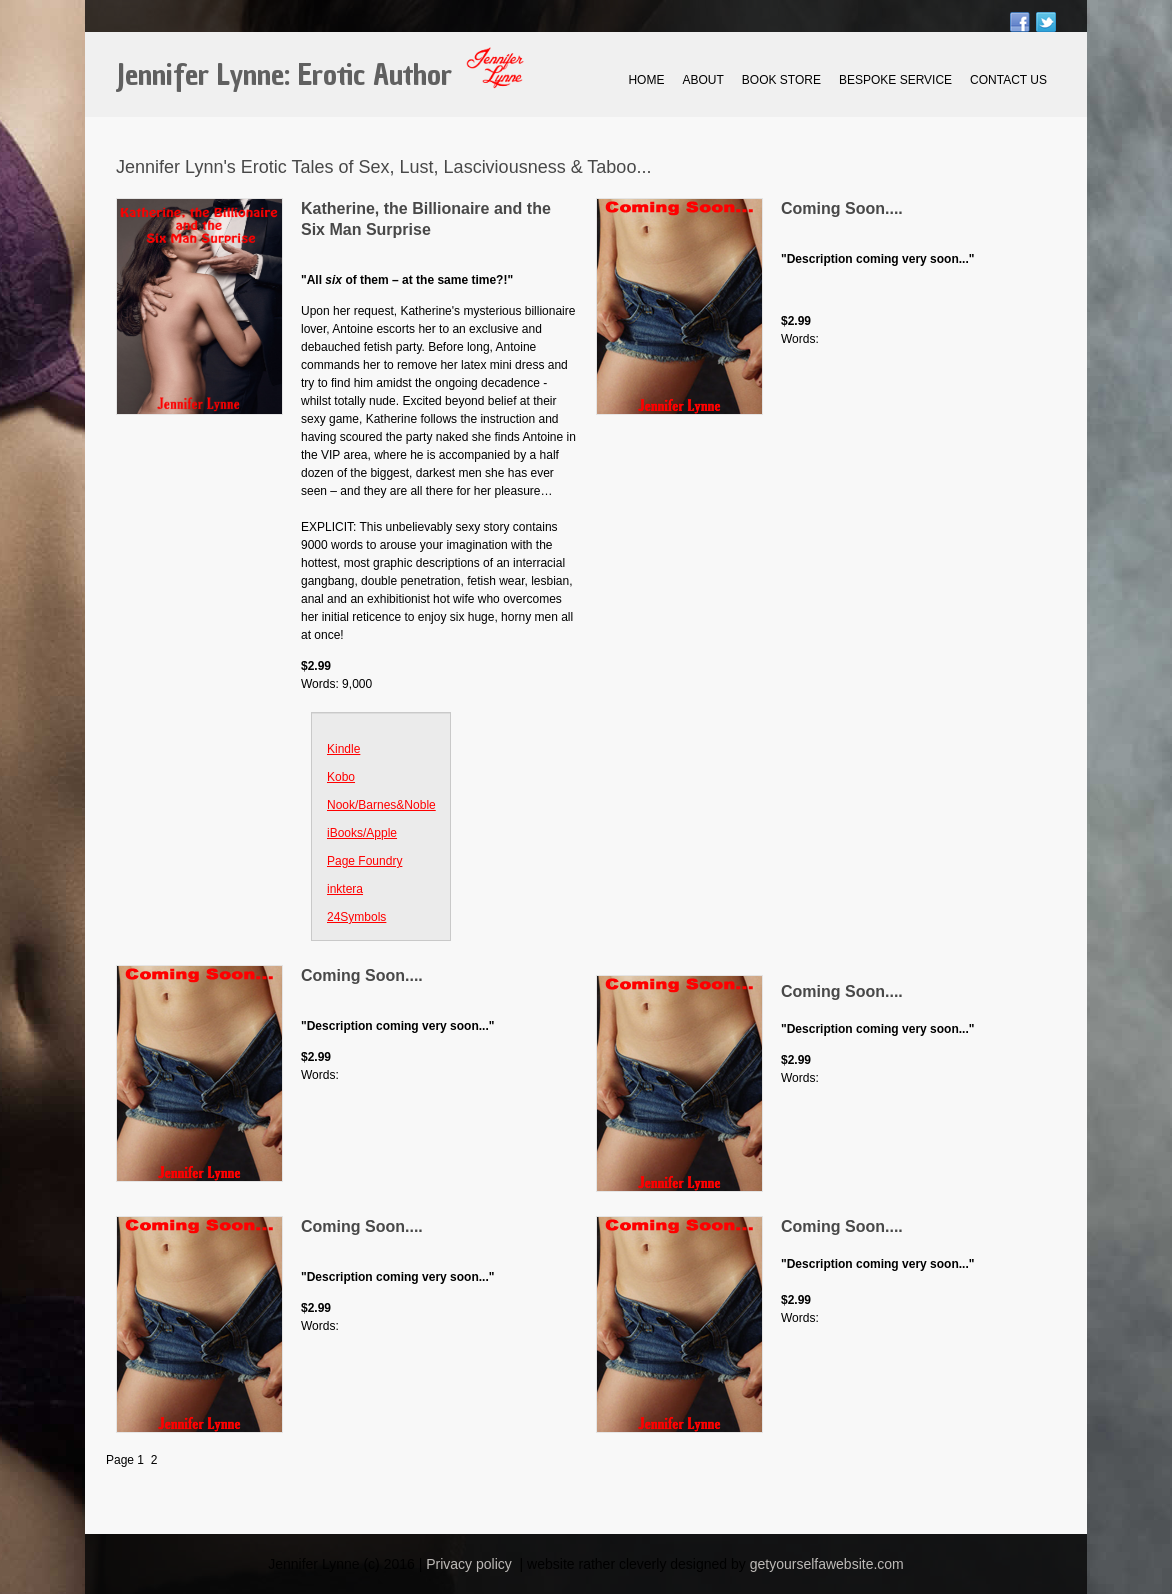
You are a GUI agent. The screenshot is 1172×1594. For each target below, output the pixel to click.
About (702, 80)
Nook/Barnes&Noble (381, 805)
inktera (345, 889)
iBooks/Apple (362, 833)
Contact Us (1008, 80)
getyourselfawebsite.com (827, 1564)
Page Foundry (364, 861)
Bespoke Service (895, 80)
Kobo (341, 777)
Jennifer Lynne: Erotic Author (284, 75)
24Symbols (356, 917)
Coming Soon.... (842, 208)
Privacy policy (469, 1564)
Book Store (781, 80)
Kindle (343, 749)
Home (646, 80)
